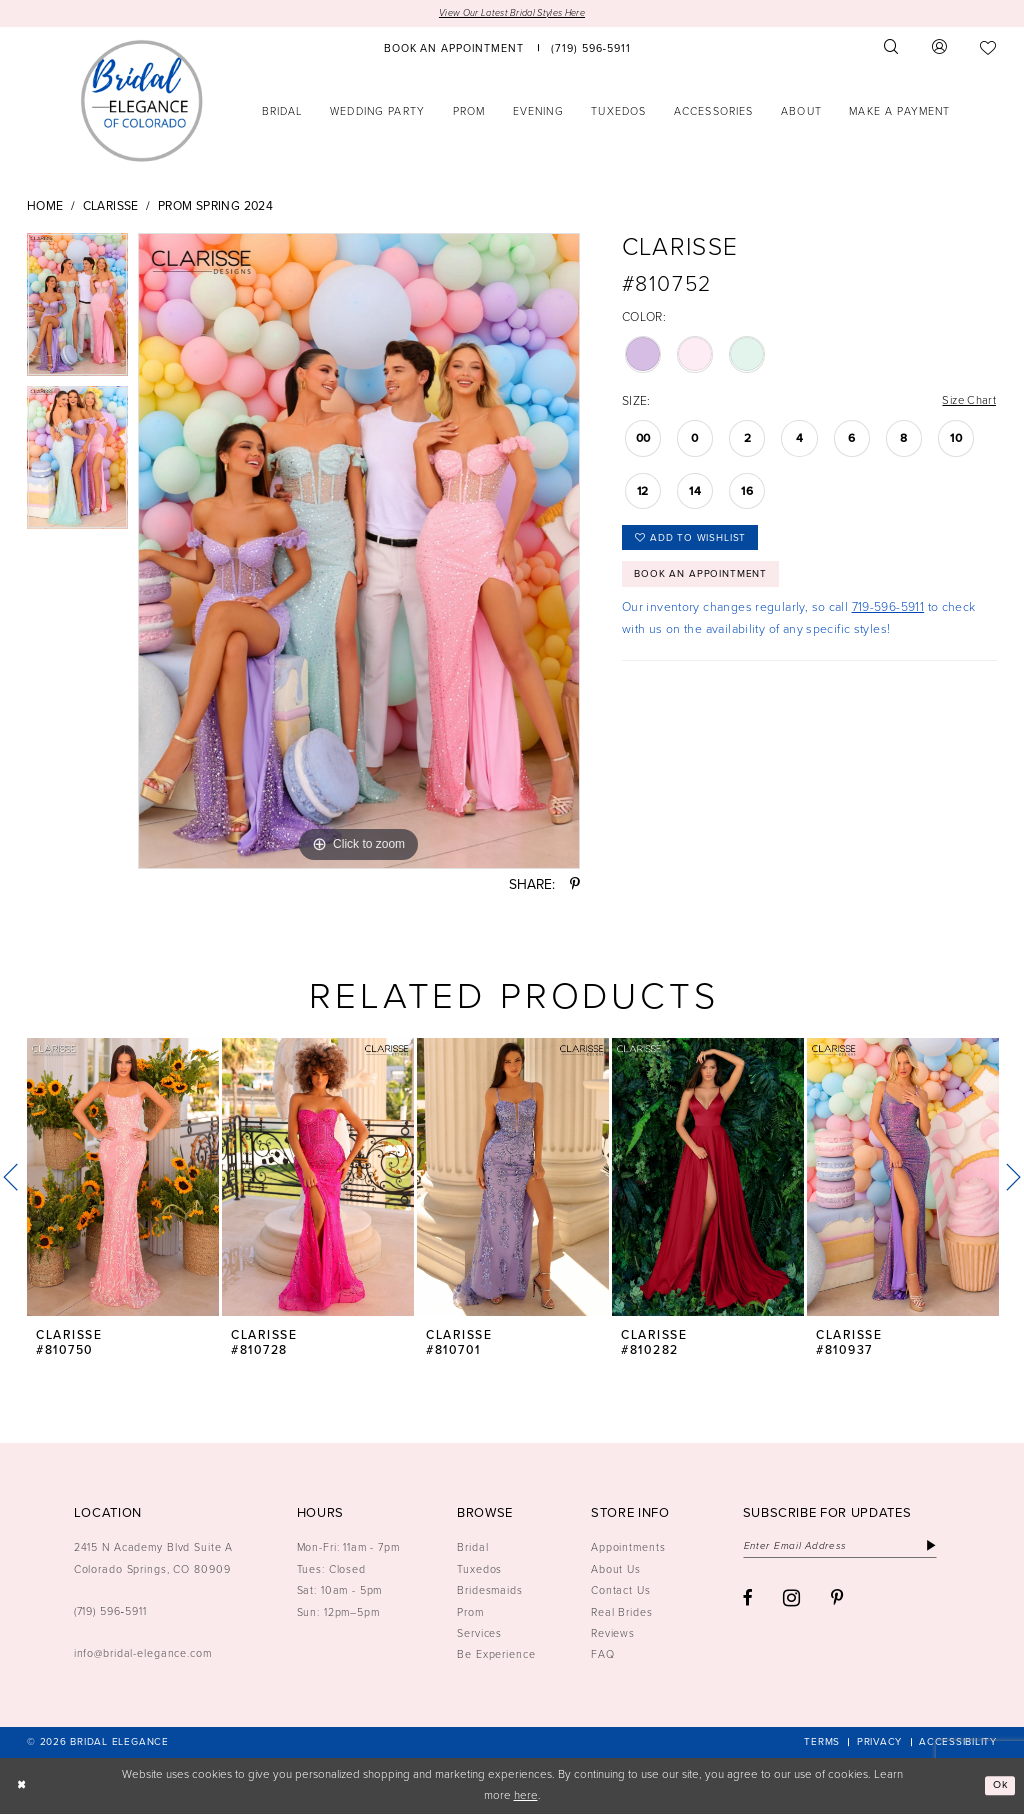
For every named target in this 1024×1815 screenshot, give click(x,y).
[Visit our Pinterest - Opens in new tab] (837, 1602)
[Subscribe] (945, 1547)
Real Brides (622, 1612)
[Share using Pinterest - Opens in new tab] (575, 886)
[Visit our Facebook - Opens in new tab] (748, 1602)
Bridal (472, 1548)
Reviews (613, 1634)
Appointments (628, 1548)
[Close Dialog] (22, 1786)
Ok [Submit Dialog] (998, 1786)
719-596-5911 (888, 615)
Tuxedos (479, 1570)
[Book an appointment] (454, 48)
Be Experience (496, 1655)
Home (45, 207)
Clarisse (111, 207)
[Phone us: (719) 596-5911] (591, 48)
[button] (940, 48)
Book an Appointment (705, 581)
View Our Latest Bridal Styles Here (512, 13)
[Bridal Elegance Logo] (142, 101)
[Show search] (892, 48)
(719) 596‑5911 (110, 1612)
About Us (616, 1570)
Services (479, 1634)
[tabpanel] (77, 310)
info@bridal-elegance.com (143, 1654)
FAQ (603, 1655)
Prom (470, 1612)
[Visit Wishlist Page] (988, 48)
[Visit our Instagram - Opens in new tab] (791, 1601)
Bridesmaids (490, 1591)
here (526, 1796)
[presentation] (123, 1179)
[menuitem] (454, 48)
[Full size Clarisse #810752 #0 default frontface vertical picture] (359, 552)
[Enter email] (848, 1547)
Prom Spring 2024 (215, 207)
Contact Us (621, 1591)
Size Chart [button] (967, 403)
